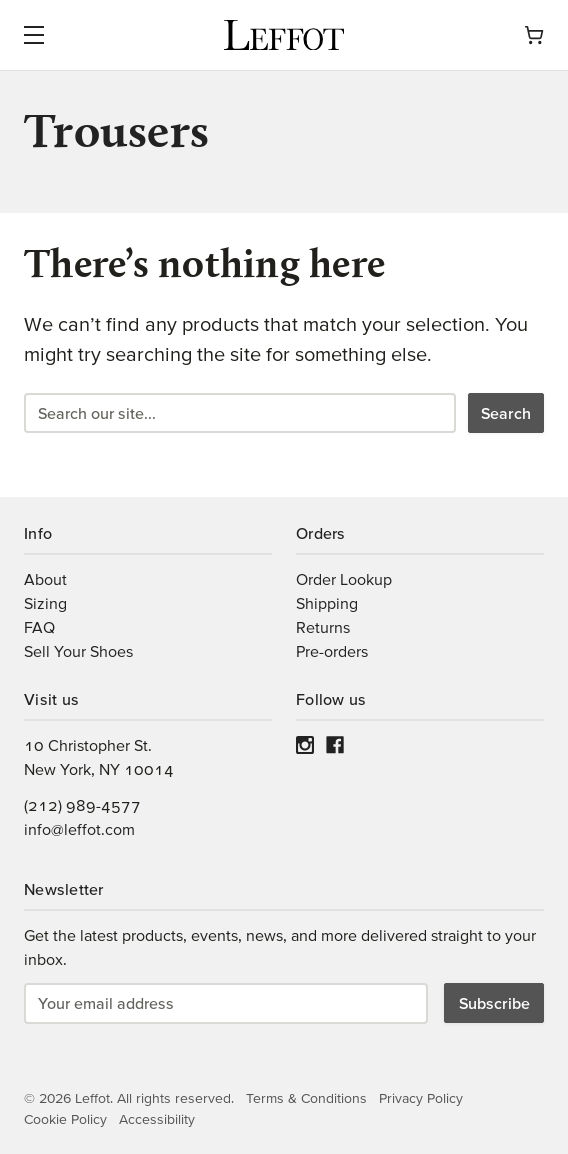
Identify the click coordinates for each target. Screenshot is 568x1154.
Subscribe (494, 1003)
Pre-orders (332, 651)
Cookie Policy (65, 1119)
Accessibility (157, 1119)
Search (506, 413)
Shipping (327, 603)
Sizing (45, 603)
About (45, 579)
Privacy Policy (421, 1098)
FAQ (39, 627)
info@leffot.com (79, 829)
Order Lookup (344, 579)
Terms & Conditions (306, 1098)
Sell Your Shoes (78, 651)
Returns (323, 627)
